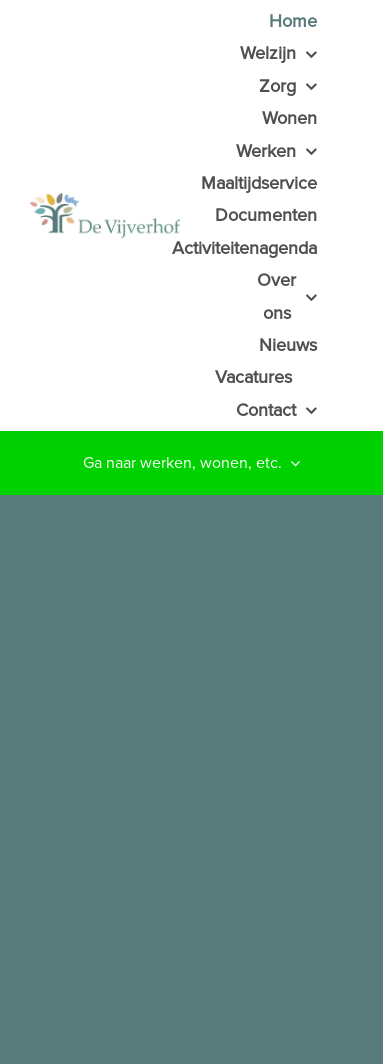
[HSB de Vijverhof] (151, 215)
